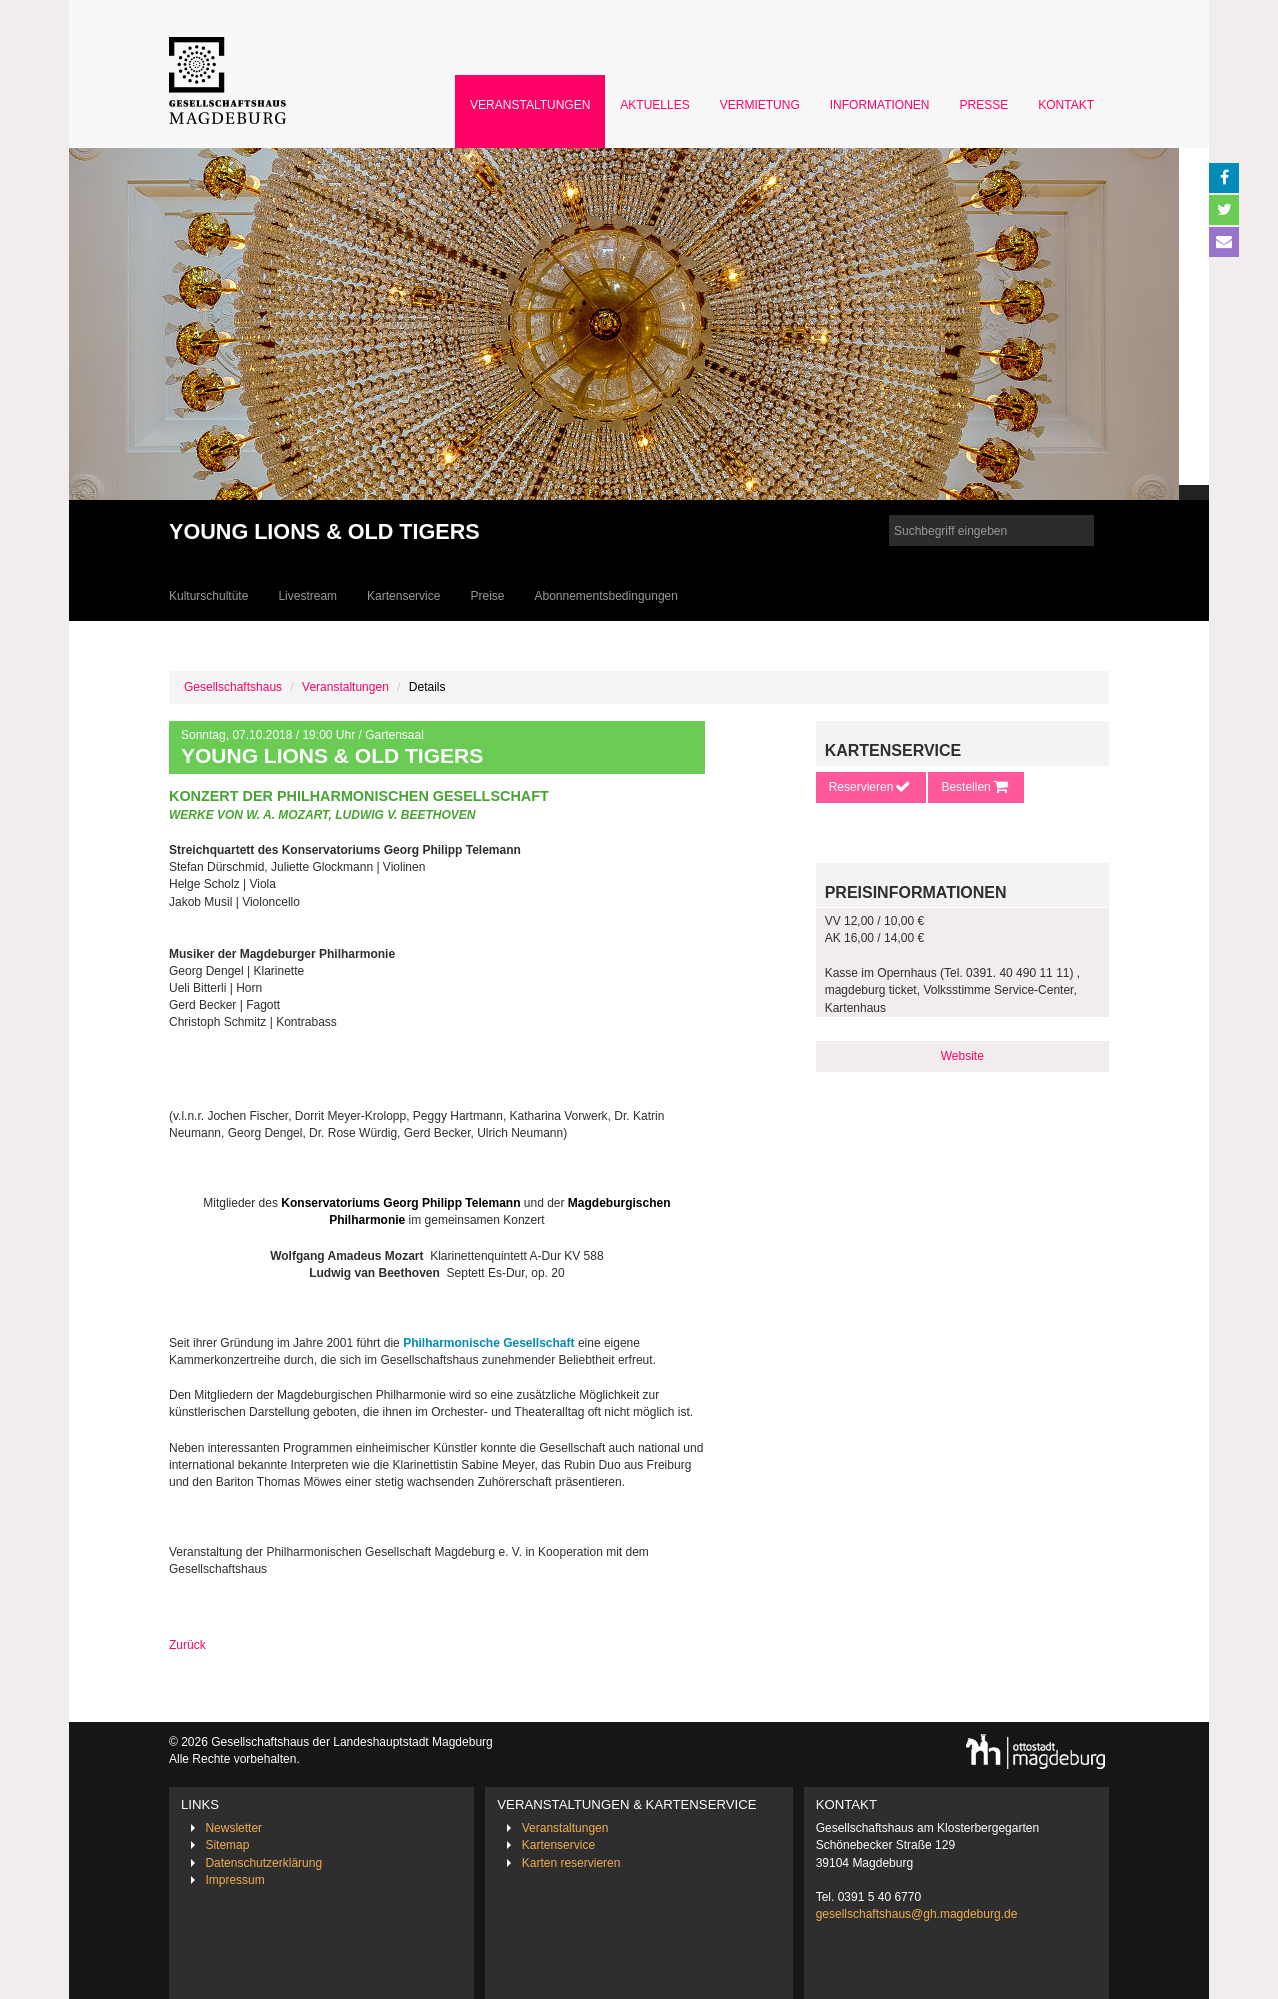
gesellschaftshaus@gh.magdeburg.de (917, 1914)
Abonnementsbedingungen (605, 596)
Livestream (307, 596)
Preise (487, 596)
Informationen (880, 105)
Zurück (187, 1645)
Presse (984, 105)
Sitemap (227, 1845)
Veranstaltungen (530, 105)
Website (962, 1056)
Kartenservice (403, 596)
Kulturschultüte (208, 596)
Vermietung (760, 105)
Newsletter (233, 1828)
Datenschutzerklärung (263, 1863)
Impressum (234, 1880)
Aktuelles (654, 105)
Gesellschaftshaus (233, 687)
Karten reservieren (571, 1863)
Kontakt (1066, 105)
